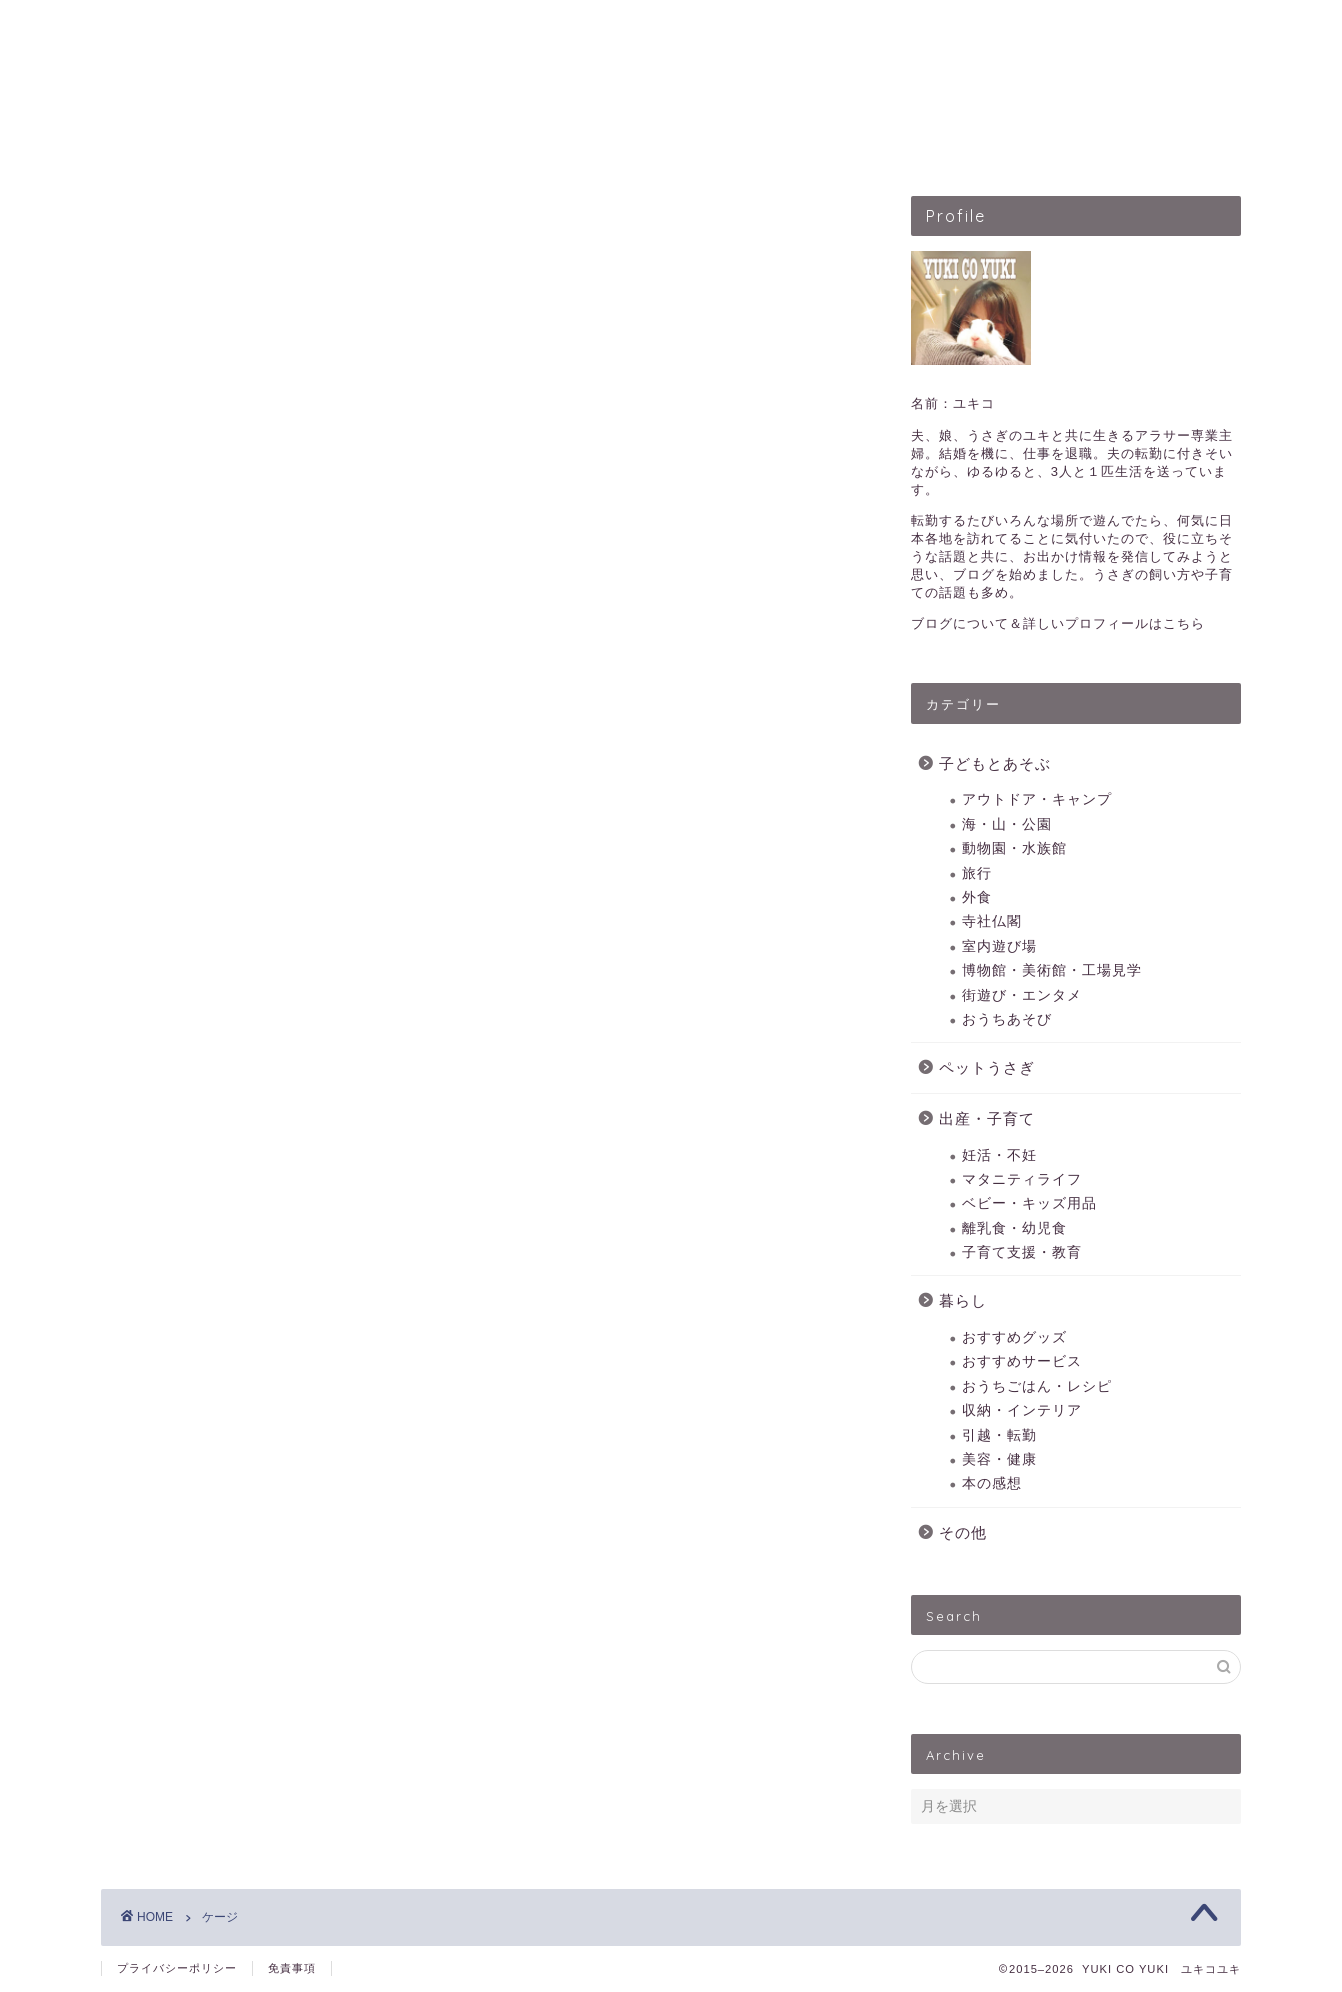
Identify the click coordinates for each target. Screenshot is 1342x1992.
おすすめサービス (1022, 1361)
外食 (977, 897)
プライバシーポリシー (177, 1968)
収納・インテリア (1022, 1410)
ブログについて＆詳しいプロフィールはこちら (1058, 623)
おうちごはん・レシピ (1037, 1386)
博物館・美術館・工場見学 (1052, 970)
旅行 (977, 873)
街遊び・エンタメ (1022, 995)
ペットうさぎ (656, 144)
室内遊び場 (999, 946)
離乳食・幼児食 (1014, 1228)
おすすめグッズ (1014, 1337)
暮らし (963, 1300)
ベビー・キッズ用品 (1029, 1203)
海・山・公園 (1007, 824)
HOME (371, 144)
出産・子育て (802, 144)
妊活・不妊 (999, 1155)
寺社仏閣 (992, 921)
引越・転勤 (999, 1435)
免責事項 (292, 1968)
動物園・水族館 (1014, 848)
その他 (963, 1532)
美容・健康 (999, 1459)
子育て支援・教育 (1022, 1252)
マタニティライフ (1022, 1179)
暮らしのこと (948, 144)
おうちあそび (1007, 1019)
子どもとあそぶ (502, 144)
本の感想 (992, 1483)
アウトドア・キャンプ (1037, 799)
